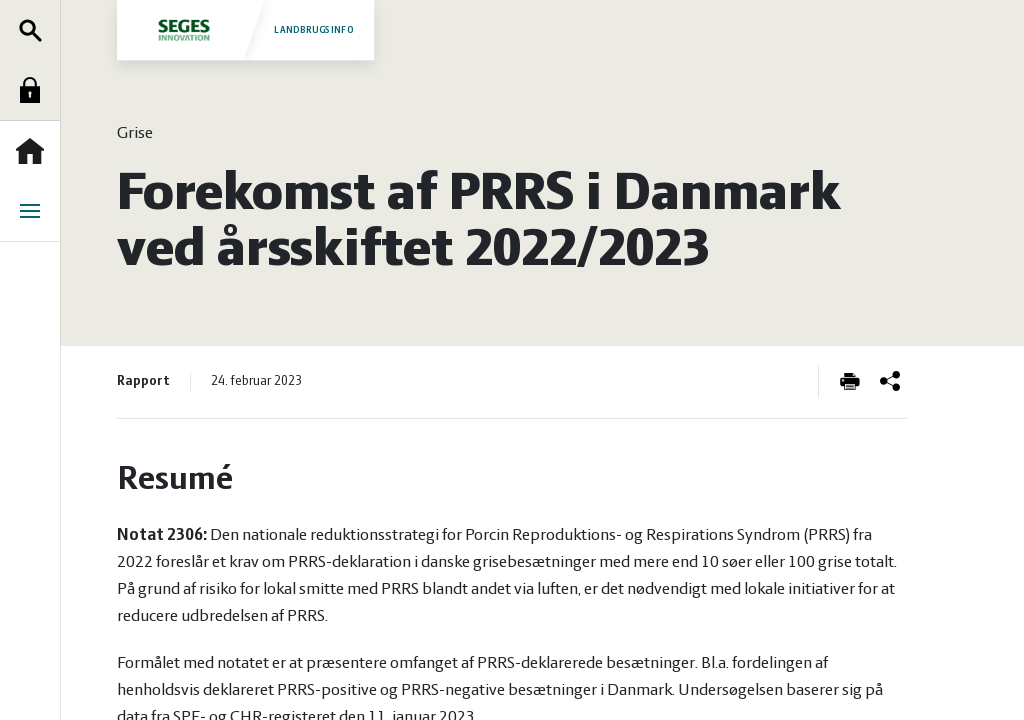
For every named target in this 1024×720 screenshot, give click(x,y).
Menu (35, 211)
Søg (35, 30)
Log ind (35, 90)
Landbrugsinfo (245, 29)
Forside (35, 151)
